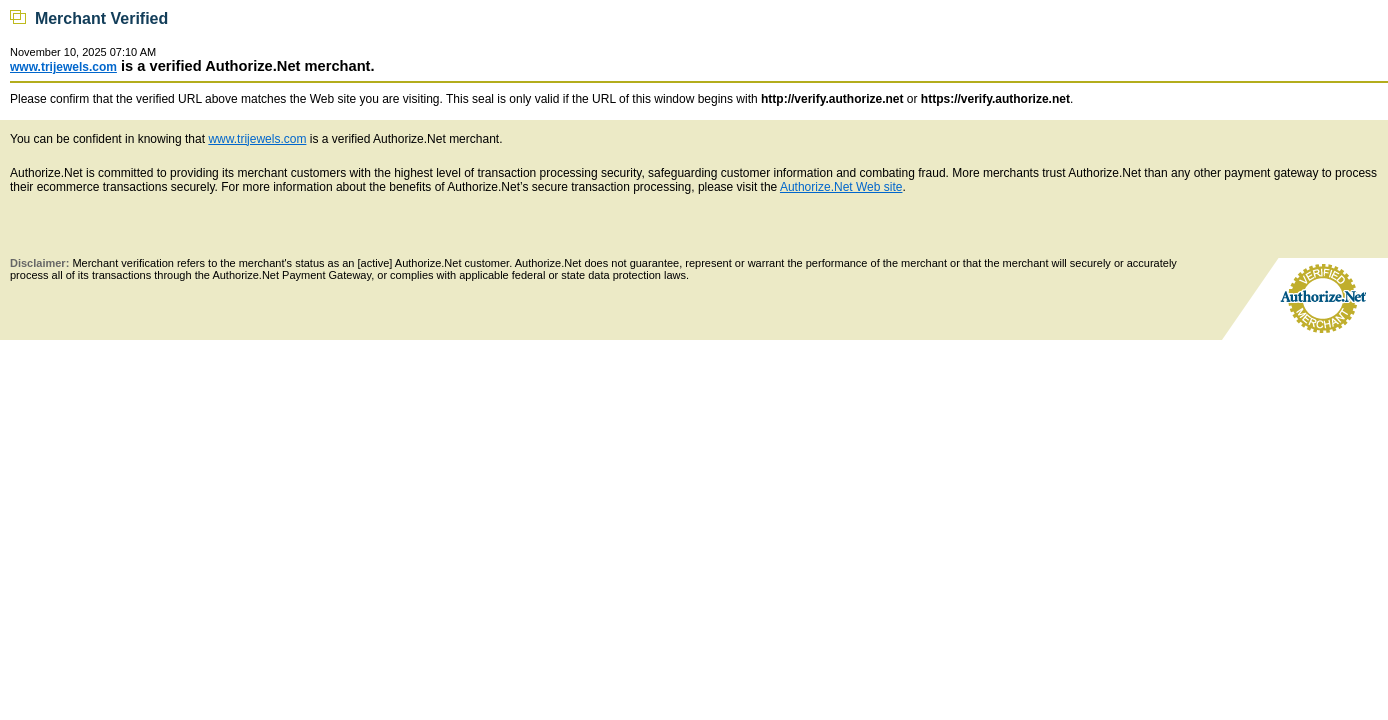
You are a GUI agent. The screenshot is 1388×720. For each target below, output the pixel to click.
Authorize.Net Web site (841, 187)
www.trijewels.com (63, 67)
